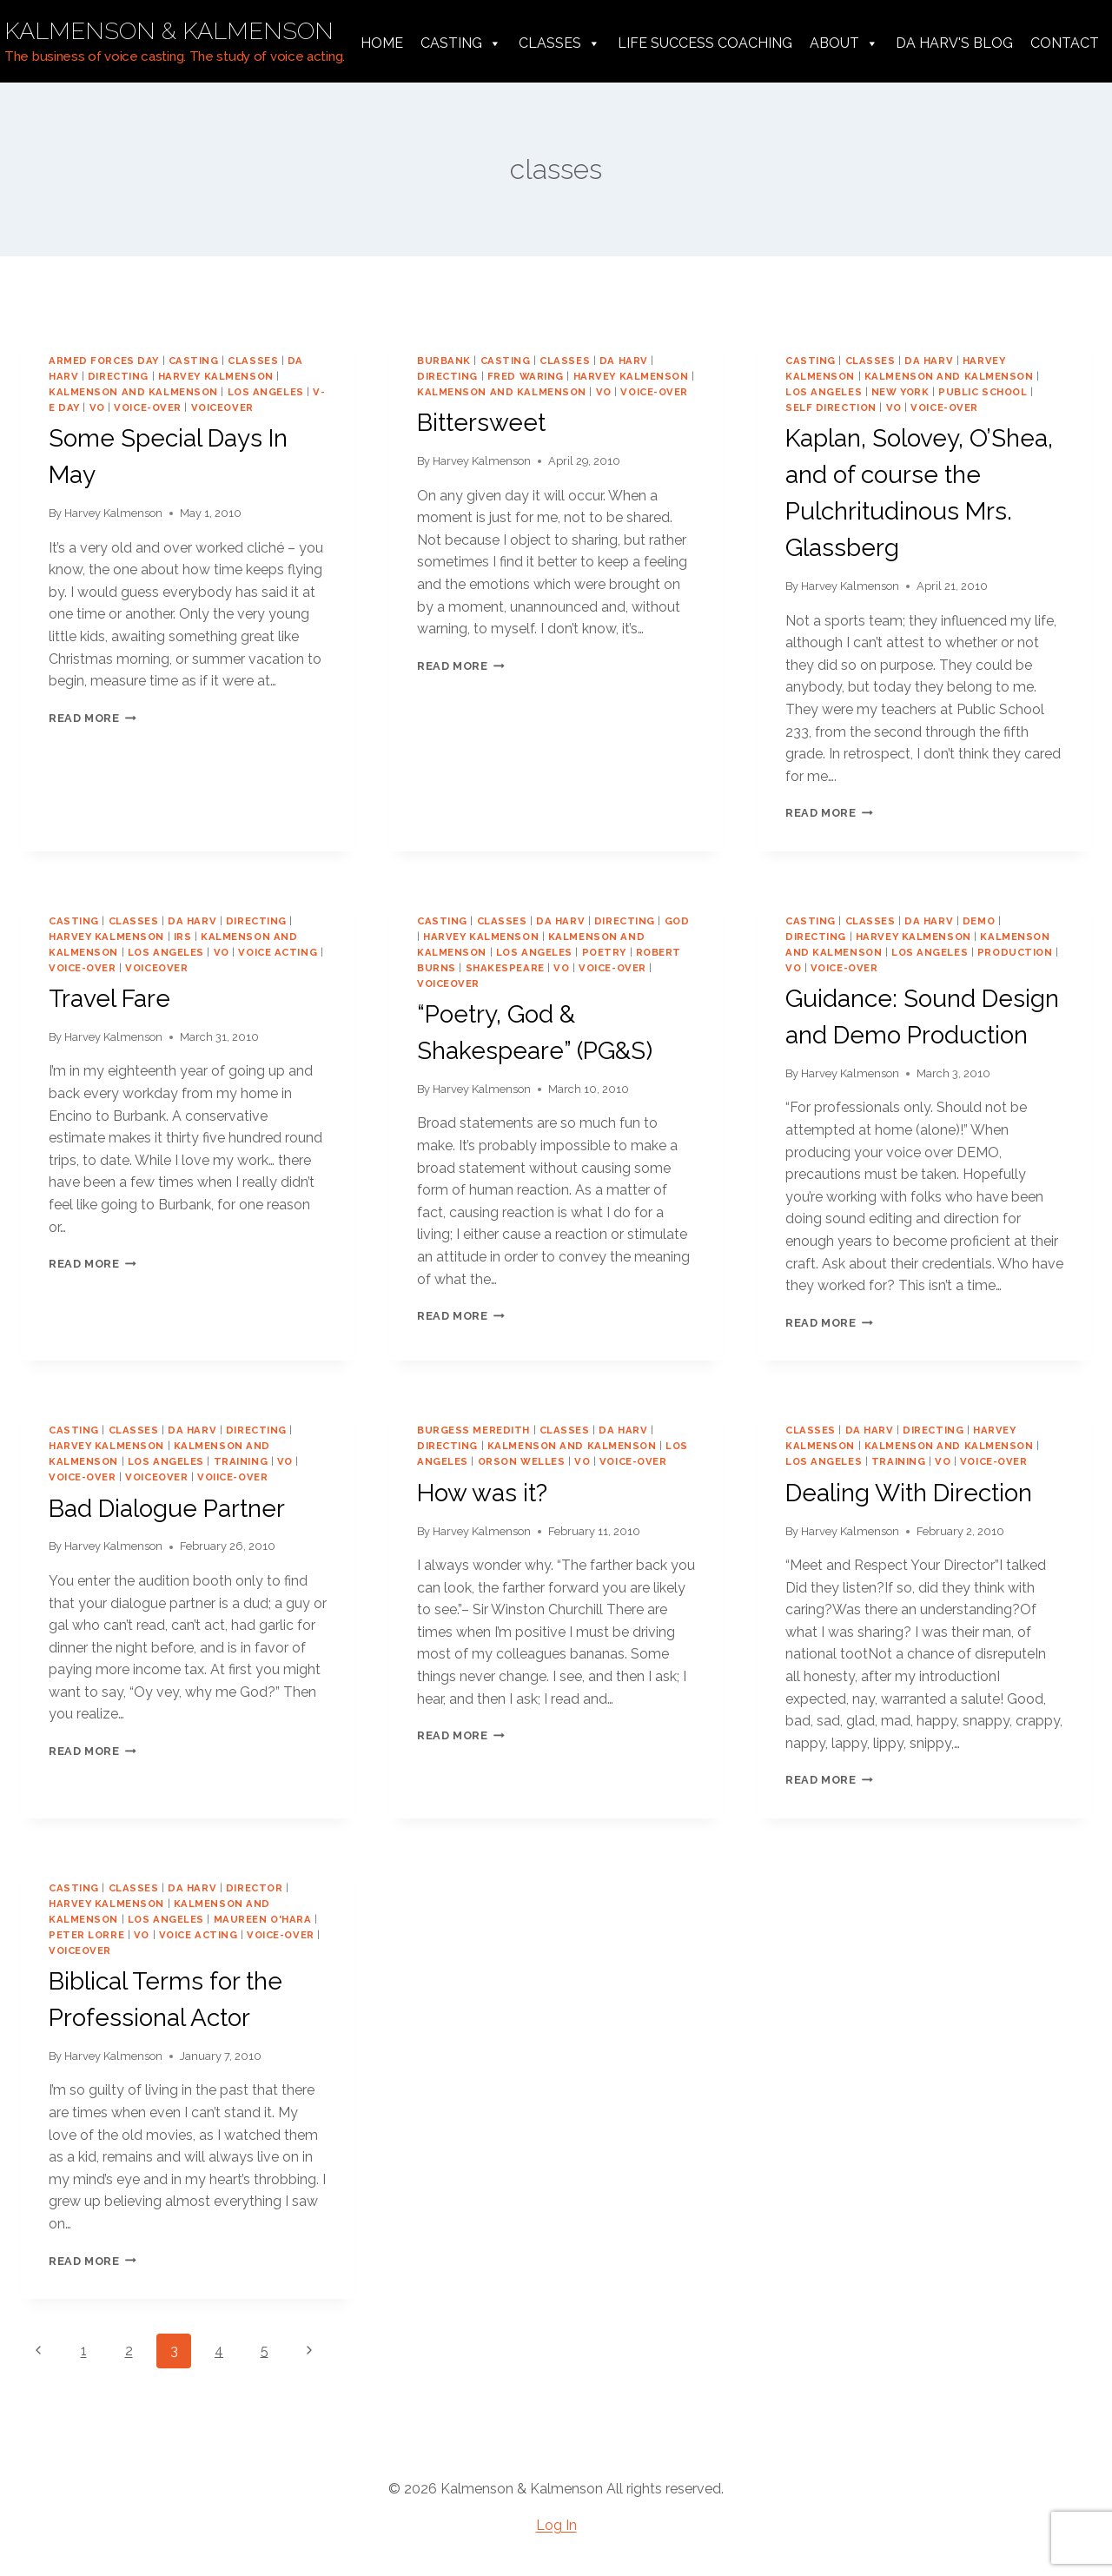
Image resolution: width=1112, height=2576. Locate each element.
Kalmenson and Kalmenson (133, 392)
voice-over (148, 407)
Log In (556, 2525)
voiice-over (232, 1477)
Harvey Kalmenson (113, 513)
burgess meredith (473, 1430)
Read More (92, 718)
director (254, 1888)
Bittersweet (481, 422)
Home (382, 43)
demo (979, 921)
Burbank (444, 360)
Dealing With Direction (908, 1493)
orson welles (522, 1461)
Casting (460, 43)
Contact (1064, 43)
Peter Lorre (86, 1935)
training (241, 1461)
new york (900, 392)
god (677, 921)
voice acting (277, 952)
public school (982, 392)
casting (194, 360)
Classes (559, 43)
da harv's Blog (954, 43)
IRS (183, 936)
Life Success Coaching (705, 43)
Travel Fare (109, 998)
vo (97, 407)
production (1015, 952)
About (844, 43)
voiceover (222, 407)
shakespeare (505, 968)
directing (118, 376)
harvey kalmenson (216, 376)
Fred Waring (525, 376)
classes (253, 360)
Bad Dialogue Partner (167, 1508)
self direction (831, 407)
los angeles (266, 392)
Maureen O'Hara (263, 1919)
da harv (623, 360)
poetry (604, 952)
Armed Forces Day (104, 360)
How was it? (482, 1493)
